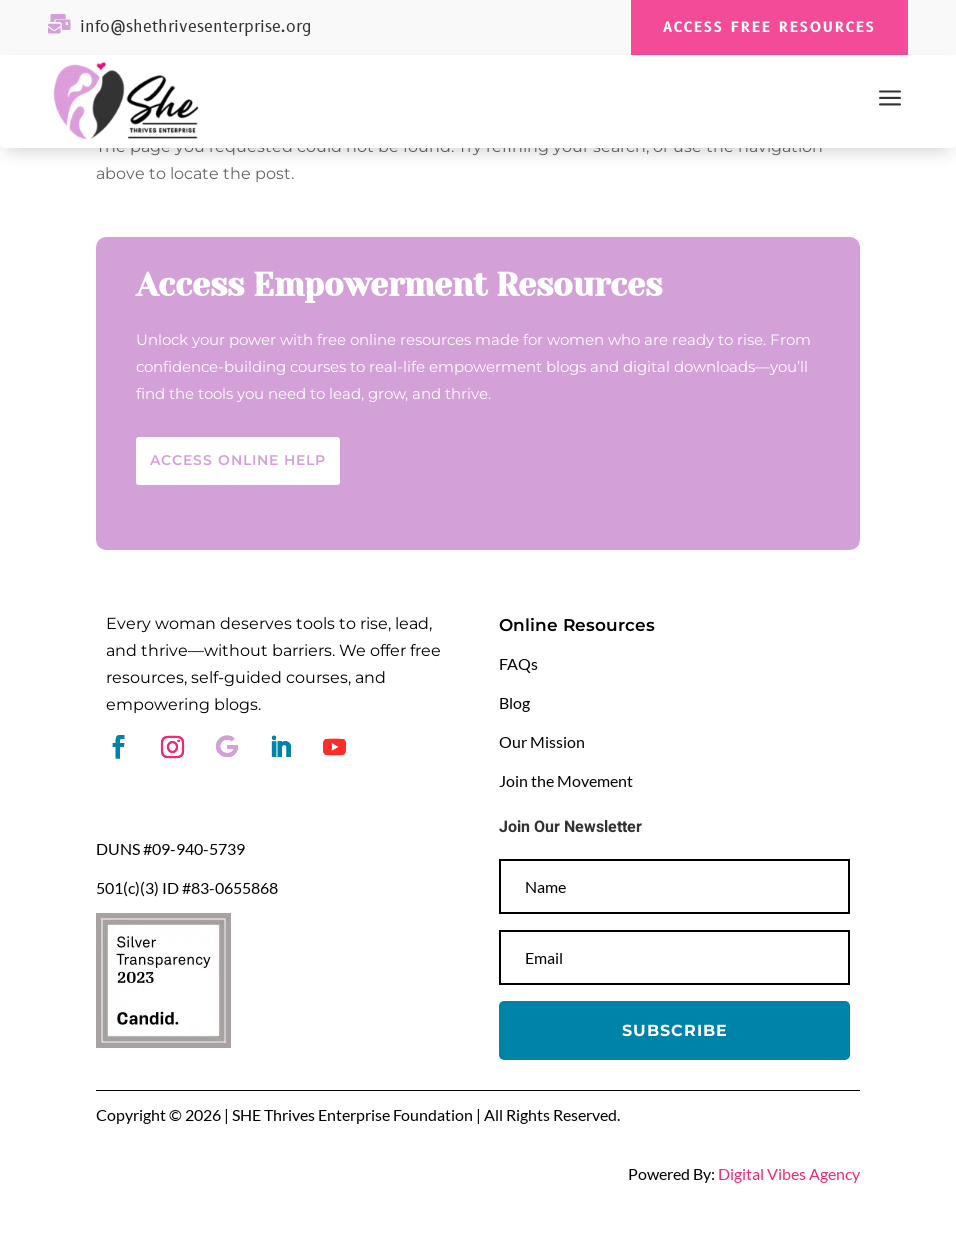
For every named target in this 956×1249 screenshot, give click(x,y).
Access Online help (238, 460)
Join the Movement (566, 780)
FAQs (518, 663)
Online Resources (577, 625)
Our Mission (542, 741)
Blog (514, 702)
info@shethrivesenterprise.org (196, 27)
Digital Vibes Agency (789, 1173)
